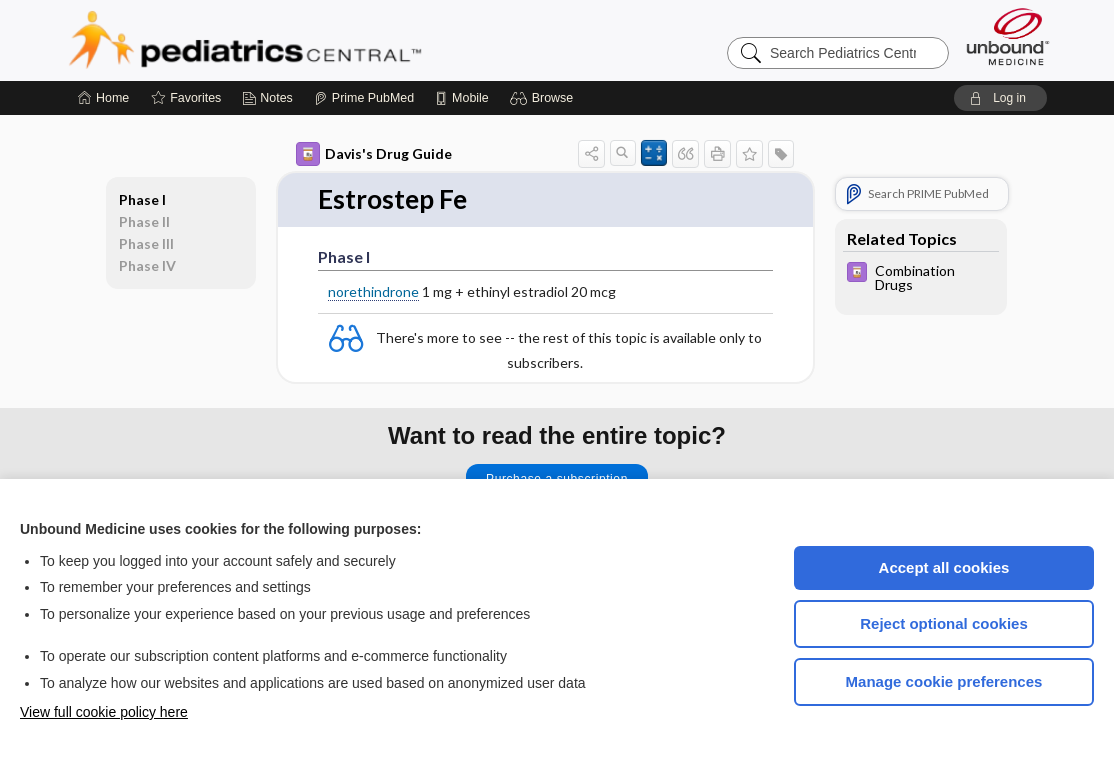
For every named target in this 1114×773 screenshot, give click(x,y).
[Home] (103, 98)
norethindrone (373, 291)
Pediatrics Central (317, 40)
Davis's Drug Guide (374, 154)
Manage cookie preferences (944, 681)
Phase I (142, 199)
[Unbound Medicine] (1008, 36)
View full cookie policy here (104, 712)
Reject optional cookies (944, 623)
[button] (544, 98)
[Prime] (364, 98)
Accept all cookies (944, 567)
